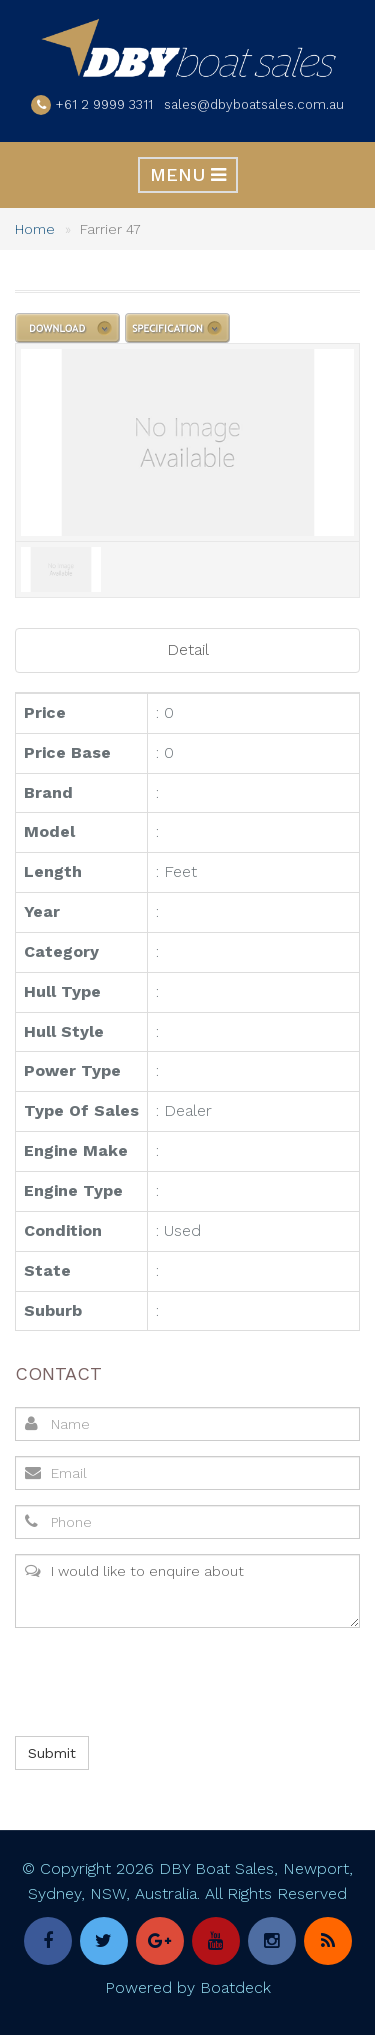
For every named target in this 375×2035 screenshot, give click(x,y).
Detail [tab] (188, 649)
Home (35, 229)
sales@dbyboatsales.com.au (254, 104)
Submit (52, 1753)
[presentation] (165, 1682)
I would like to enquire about (187, 1591)
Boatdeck (235, 1987)
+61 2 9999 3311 (104, 104)
